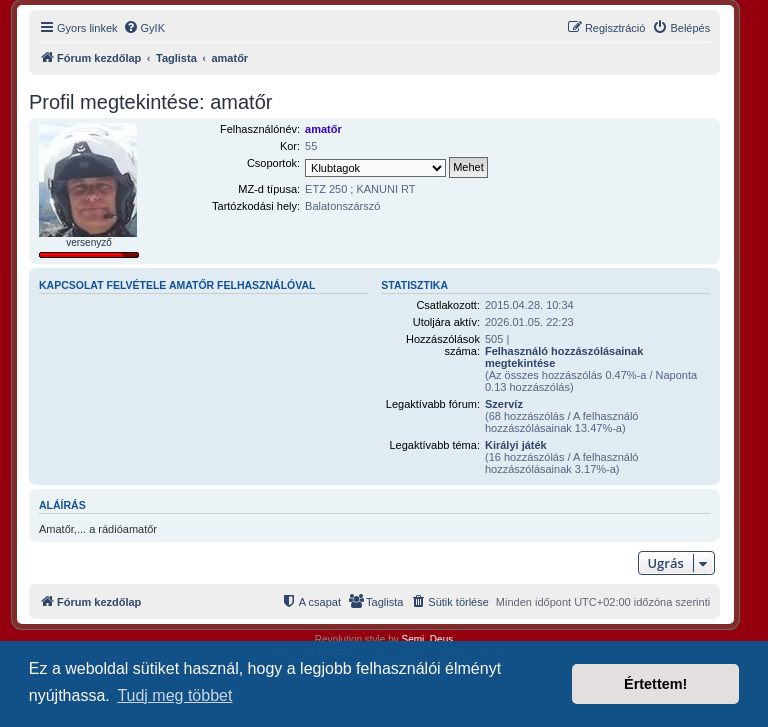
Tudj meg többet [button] (174, 695)
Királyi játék (516, 445)
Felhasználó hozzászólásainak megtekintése (564, 357)
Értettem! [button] (655, 684)
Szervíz (504, 404)
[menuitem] (144, 28)
